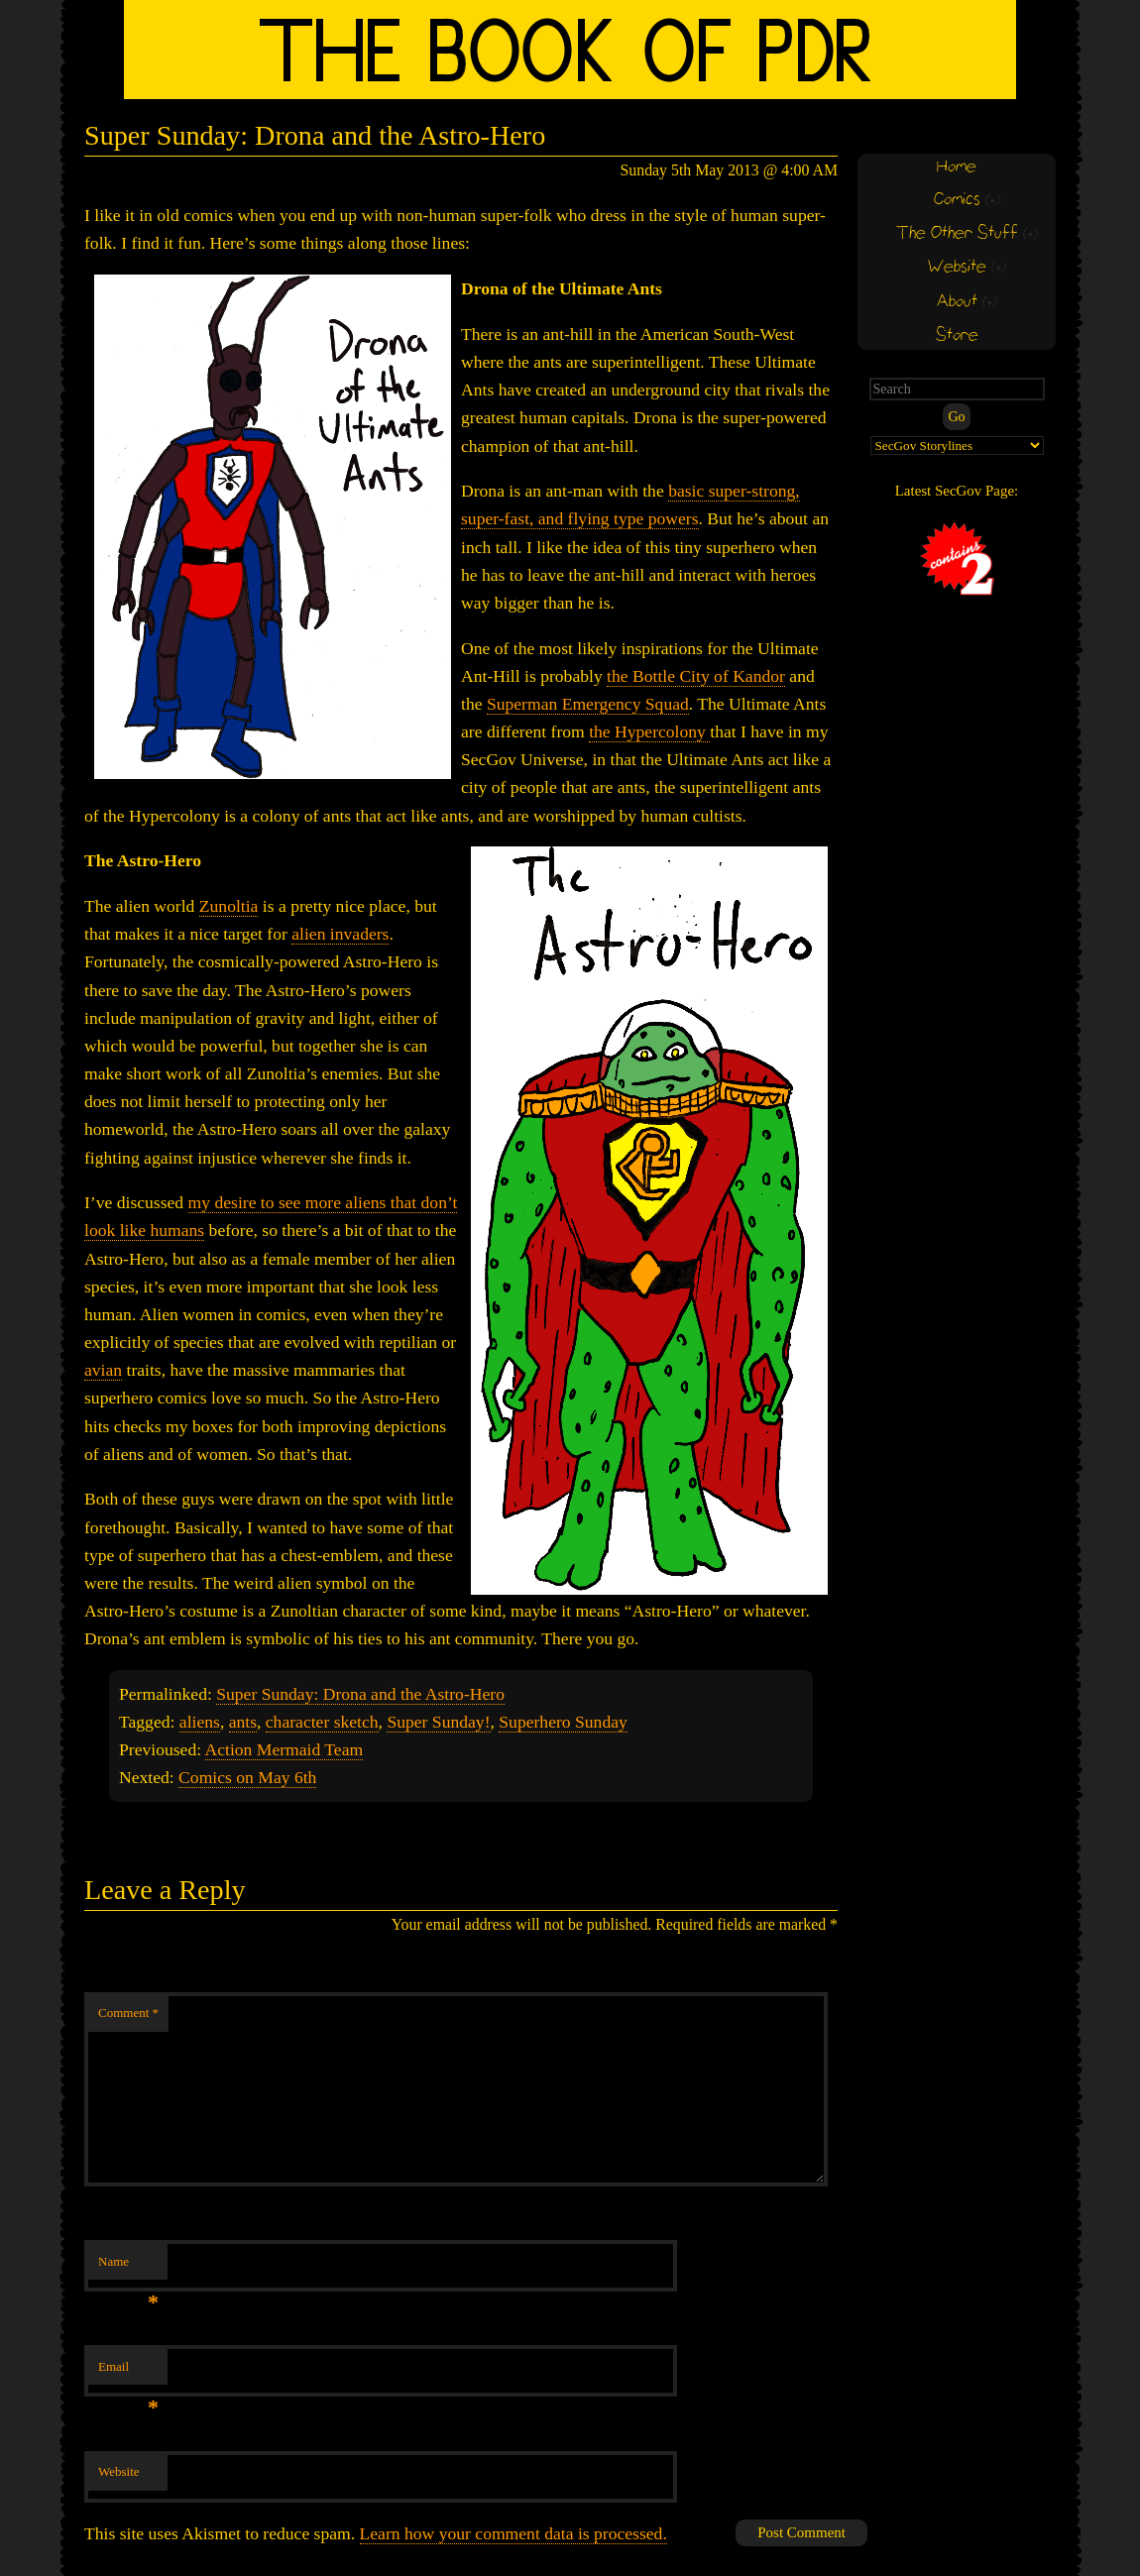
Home (956, 167)
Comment (128, 2012)
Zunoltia (229, 906)
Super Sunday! (438, 1722)
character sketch (322, 1722)
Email (128, 2372)
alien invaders (340, 934)
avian (103, 1370)
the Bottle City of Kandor (696, 676)
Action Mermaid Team (284, 1749)
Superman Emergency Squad (588, 704)
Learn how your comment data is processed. (513, 2533)
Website (119, 2471)
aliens (199, 1722)
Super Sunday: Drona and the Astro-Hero (360, 1694)
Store (957, 335)
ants (243, 1722)
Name (128, 2267)
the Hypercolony (649, 731)
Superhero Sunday (563, 1722)
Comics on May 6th (247, 1777)
